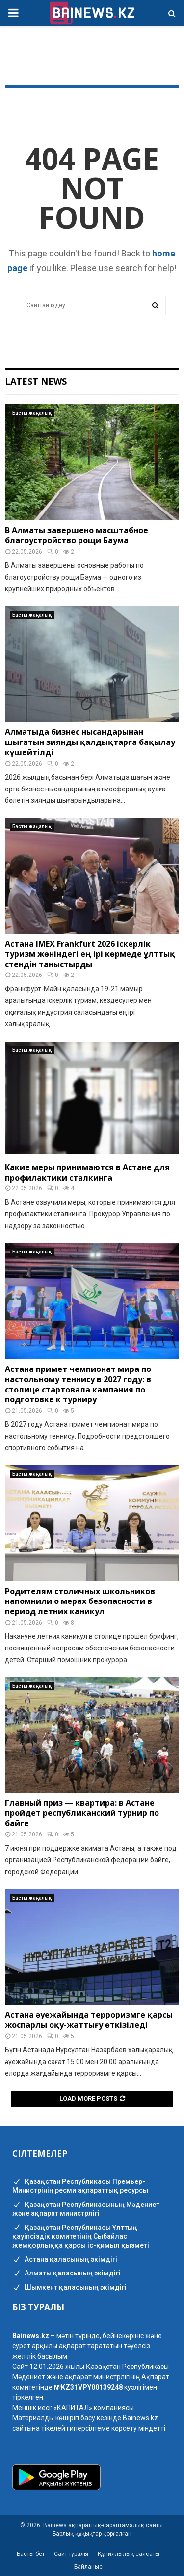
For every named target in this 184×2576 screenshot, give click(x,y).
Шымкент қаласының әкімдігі (69, 2287)
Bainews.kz (140, 2418)
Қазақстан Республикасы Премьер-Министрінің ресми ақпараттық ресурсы (80, 2186)
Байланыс (88, 2566)
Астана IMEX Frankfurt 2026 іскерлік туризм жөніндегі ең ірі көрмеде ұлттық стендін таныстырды (90, 954)
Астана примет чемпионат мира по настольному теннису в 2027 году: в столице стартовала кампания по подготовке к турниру (78, 1384)
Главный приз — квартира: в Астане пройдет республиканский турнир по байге (82, 1813)
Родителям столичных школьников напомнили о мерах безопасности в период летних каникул (80, 1601)
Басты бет (31, 2554)
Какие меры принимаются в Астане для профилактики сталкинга (87, 1172)
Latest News (36, 381)
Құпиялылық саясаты (128, 2554)
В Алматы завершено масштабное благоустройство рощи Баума (76, 535)
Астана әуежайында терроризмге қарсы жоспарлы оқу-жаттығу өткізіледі (89, 2019)
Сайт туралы (71, 2554)
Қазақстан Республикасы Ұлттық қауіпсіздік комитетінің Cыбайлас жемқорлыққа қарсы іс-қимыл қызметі (80, 2237)
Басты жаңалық (32, 413)
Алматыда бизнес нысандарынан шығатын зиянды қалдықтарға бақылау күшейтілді (90, 742)
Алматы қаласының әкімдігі (66, 2273)
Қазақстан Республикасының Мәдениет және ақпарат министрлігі (85, 2209)
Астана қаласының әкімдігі (64, 2259)
